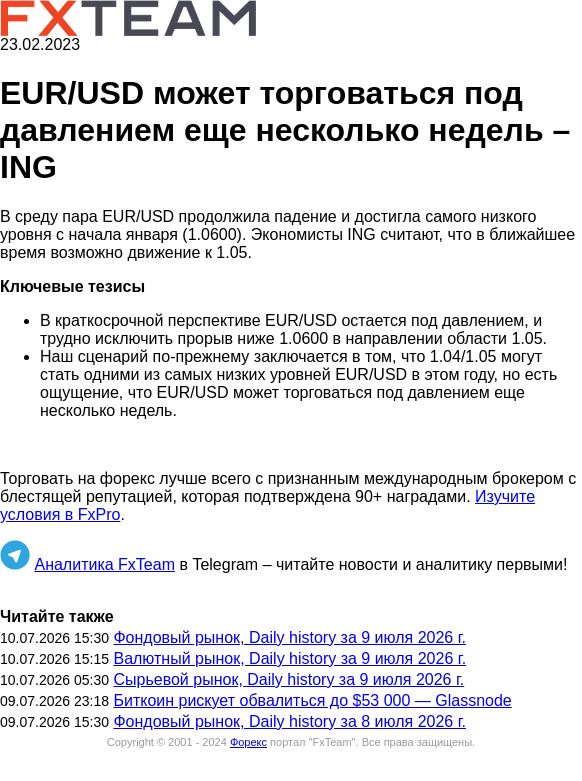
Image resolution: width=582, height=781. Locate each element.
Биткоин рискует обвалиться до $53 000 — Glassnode (312, 700)
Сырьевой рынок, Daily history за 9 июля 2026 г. (288, 679)
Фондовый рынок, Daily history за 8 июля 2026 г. (289, 721)
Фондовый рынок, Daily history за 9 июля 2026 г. (289, 637)
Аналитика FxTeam (104, 564)
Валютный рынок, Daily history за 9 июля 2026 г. (289, 658)
